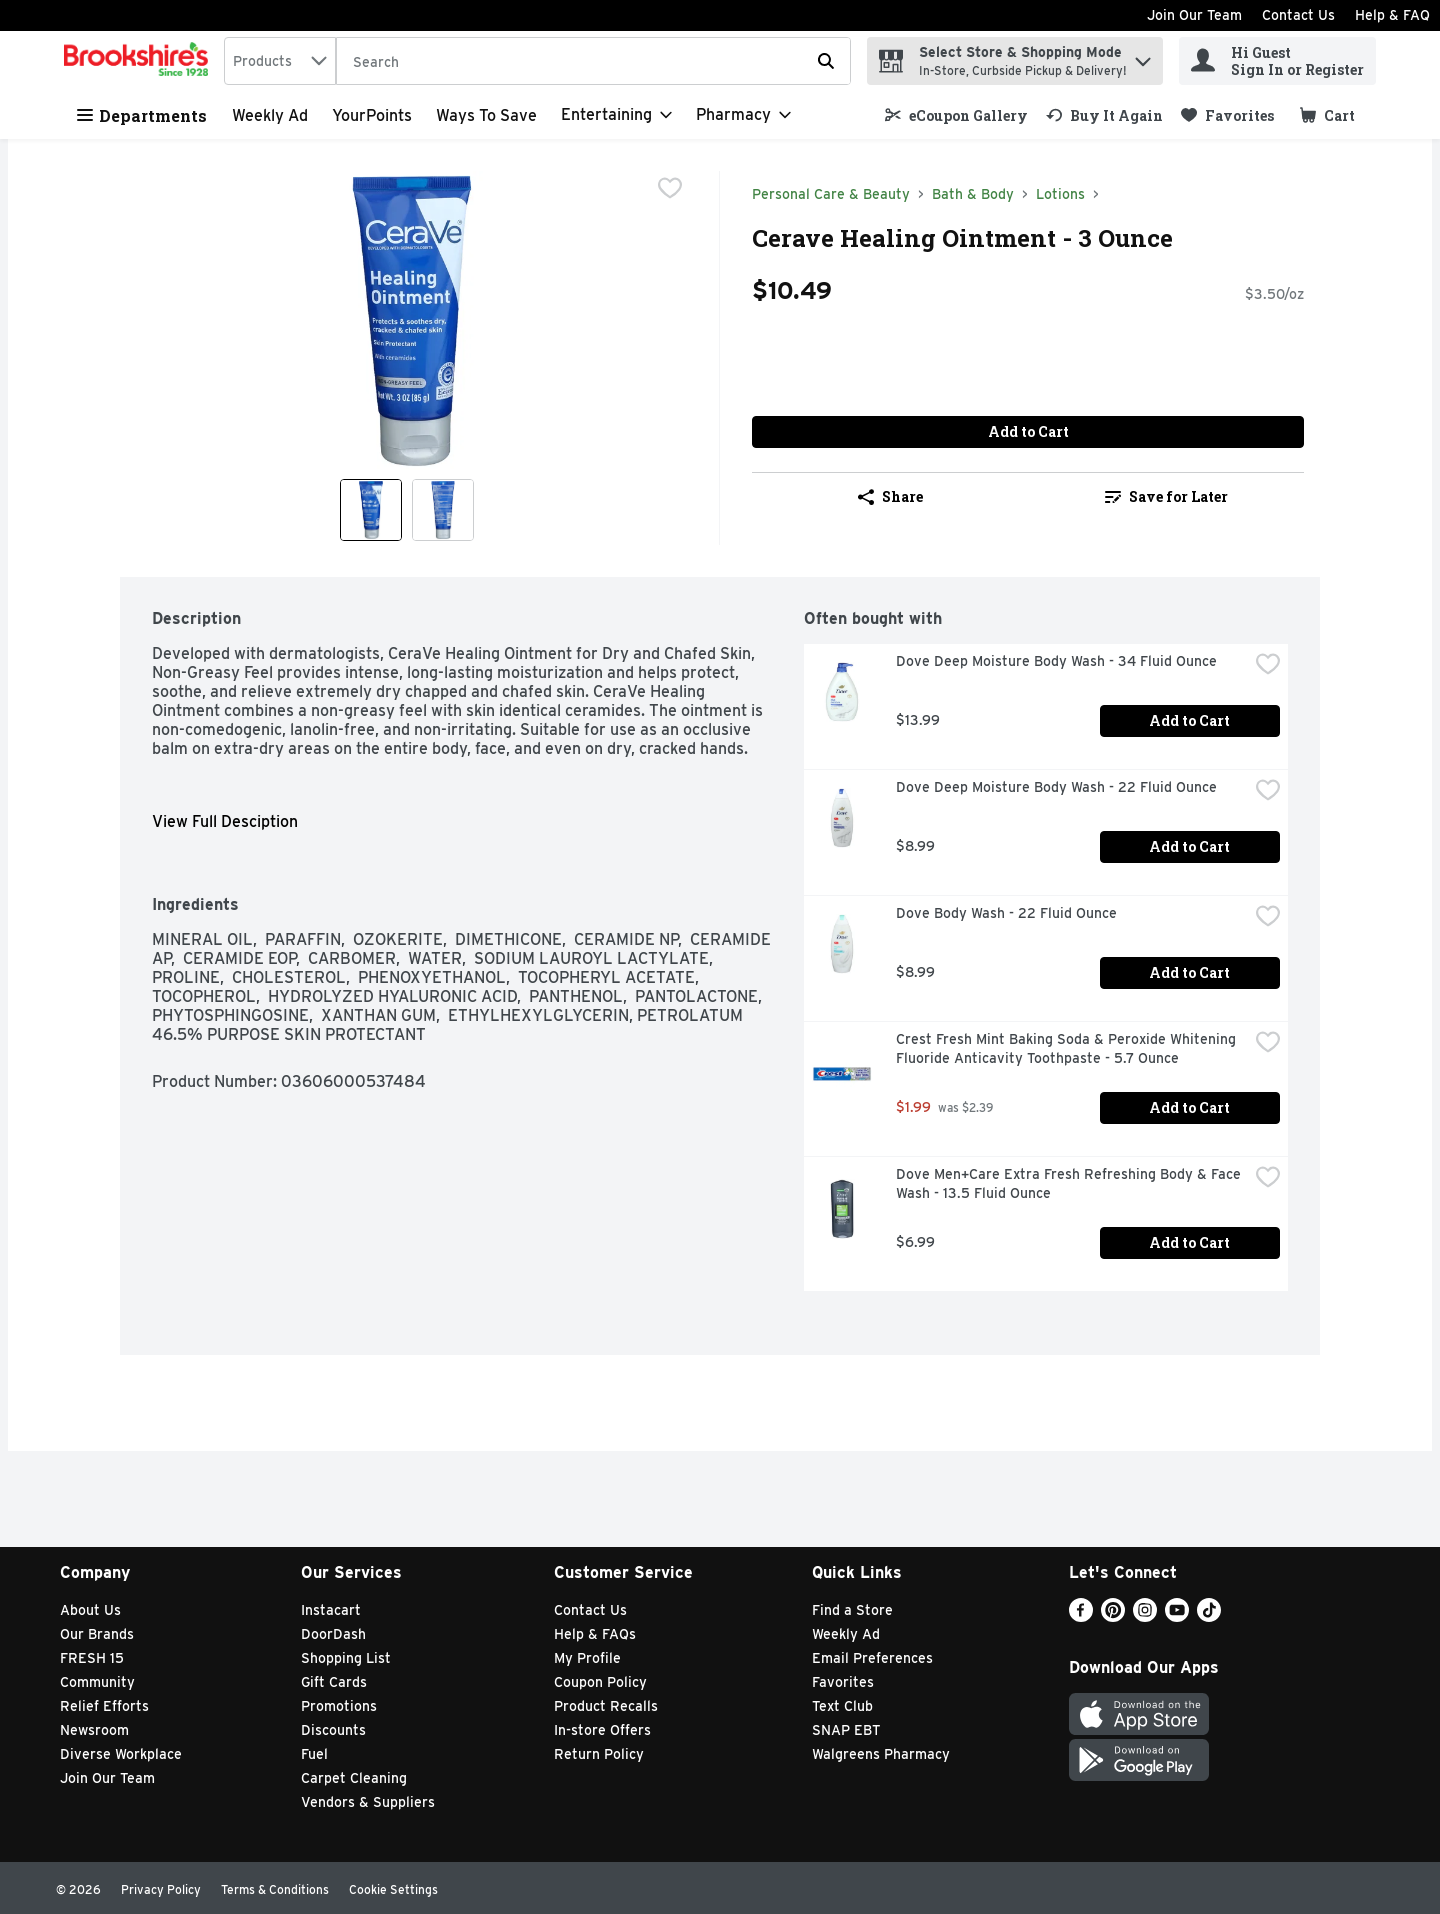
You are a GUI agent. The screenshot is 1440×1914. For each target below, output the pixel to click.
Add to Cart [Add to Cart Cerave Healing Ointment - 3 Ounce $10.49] (1028, 431)
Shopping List (346, 1658)
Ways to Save (486, 115)
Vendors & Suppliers (368, 1802)
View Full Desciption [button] (225, 821)
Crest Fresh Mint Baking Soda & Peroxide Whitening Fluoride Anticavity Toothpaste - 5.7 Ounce (1068, 1048)
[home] (140, 61)
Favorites (843, 1682)
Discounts (333, 1730)
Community (97, 1682)
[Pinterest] (1113, 1616)
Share (890, 496)
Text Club (842, 1706)
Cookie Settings (393, 1889)
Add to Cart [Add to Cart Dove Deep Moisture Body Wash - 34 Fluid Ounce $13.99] (1189, 720)
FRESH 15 (92, 1658)
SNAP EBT (846, 1730)
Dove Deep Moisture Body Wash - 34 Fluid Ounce (1056, 661)
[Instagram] (1145, 1616)
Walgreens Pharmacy (881, 1754)
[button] (1143, 56)
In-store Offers (602, 1730)
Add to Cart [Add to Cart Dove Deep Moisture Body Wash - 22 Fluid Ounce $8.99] (1189, 846)
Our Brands (97, 1634)
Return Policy (599, 1754)
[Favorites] (1227, 115)
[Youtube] (1177, 1616)
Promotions (339, 1706)
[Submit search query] (826, 61)
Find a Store (852, 1610)
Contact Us (1298, 15)
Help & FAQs (595, 1634)
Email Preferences (872, 1658)
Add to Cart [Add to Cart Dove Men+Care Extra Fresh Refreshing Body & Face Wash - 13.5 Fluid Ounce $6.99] (1189, 1242)
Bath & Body (973, 194)
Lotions (1060, 194)
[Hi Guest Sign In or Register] (1277, 61)
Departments (142, 115)
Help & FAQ (1392, 15)
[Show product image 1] (371, 510)
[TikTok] (1209, 1616)
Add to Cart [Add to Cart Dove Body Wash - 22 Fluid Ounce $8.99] (1189, 972)
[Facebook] (1081, 1616)
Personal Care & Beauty (831, 194)
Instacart (331, 1610)
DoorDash (333, 1634)
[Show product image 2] (443, 510)
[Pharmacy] (743, 115)
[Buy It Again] (1104, 115)
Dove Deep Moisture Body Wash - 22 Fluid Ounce (1056, 787)
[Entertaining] (616, 115)
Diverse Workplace (121, 1754)
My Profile (587, 1658)
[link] (956, 115)
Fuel (314, 1754)
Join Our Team (1194, 15)
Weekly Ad (270, 115)
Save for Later (1166, 496)
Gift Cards (334, 1682)
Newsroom (94, 1730)
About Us (90, 1610)
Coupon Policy (600, 1682)
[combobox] (280, 61)
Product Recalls (606, 1706)
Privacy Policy (161, 1889)
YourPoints (372, 115)
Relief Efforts (104, 1706)
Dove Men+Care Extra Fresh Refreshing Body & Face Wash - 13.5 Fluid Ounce (1070, 1183)
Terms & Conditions (275, 1889)
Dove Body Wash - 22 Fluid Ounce (1006, 913)
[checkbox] (670, 188)
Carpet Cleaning (354, 1778)
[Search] (593, 62)
